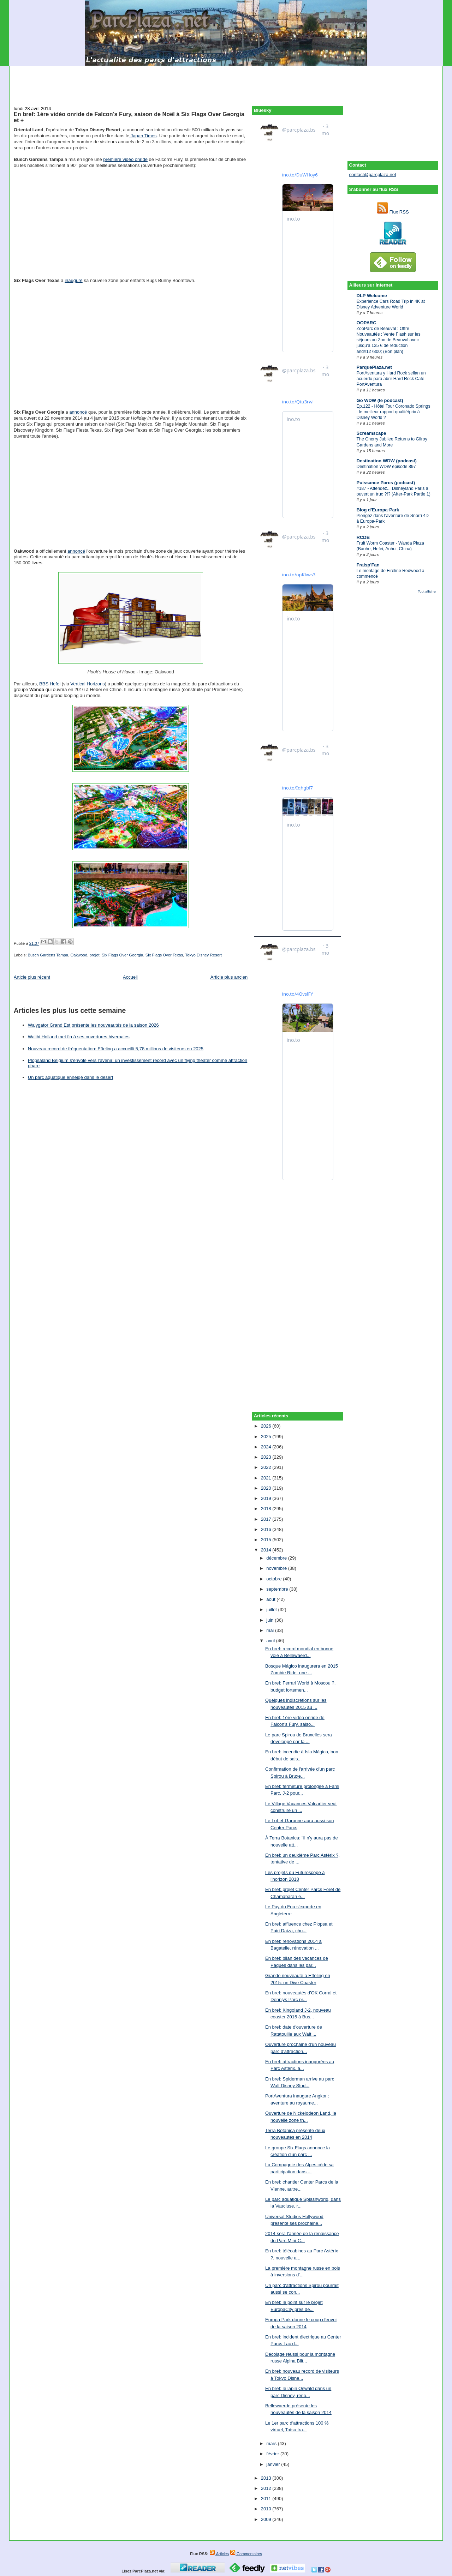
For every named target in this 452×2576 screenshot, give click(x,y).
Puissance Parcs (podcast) (386, 482)
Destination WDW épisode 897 (386, 466)
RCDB (363, 537)
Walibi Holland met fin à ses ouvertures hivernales (79, 1036)
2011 (267, 2498)
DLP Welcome (372, 295)
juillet (272, 1609)
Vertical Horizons (87, 683)
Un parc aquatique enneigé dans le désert (70, 1077)
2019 (267, 1498)
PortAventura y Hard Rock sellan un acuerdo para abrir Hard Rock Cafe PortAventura (391, 379)
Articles (219, 2554)
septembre (277, 1589)
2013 (267, 2478)
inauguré (74, 280)
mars (272, 2443)
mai (270, 1630)
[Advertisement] (226, 82)
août (271, 1599)
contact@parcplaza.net (372, 174)
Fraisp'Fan (368, 565)
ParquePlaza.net (374, 367)
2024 (267, 1446)
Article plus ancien (229, 977)
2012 (267, 2488)
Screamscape (371, 433)
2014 (267, 1550)
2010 (267, 2508)
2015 (267, 1539)
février (273, 2453)
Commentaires (246, 2554)
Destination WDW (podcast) (387, 460)
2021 (267, 1478)
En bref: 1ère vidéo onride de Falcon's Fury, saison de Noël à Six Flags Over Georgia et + (129, 117)
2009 (267, 2519)
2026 (267, 1426)
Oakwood (78, 955)
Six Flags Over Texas (164, 955)
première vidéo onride (125, 159)
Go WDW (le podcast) (380, 400)
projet (94, 955)
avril (271, 1640)
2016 (267, 1529)
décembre (277, 1558)
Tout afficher (427, 591)
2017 (267, 1519)
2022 (267, 1467)
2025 (267, 1436)
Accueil (130, 977)
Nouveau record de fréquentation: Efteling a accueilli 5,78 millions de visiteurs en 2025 (115, 1048)
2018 (267, 1508)
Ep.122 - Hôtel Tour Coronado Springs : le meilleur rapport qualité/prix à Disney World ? (393, 412)
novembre (277, 1568)
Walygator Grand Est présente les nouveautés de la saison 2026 (93, 1025)
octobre (274, 1578)
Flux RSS (393, 212)
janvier (273, 2464)
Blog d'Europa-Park (378, 509)
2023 (267, 1457)
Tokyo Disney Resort (203, 955)
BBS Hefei (49, 683)
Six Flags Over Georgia (122, 955)
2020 (267, 1488)
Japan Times (142, 135)
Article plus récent (32, 977)
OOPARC (366, 322)
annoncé (78, 412)
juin (270, 1620)
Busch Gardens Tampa (48, 955)
